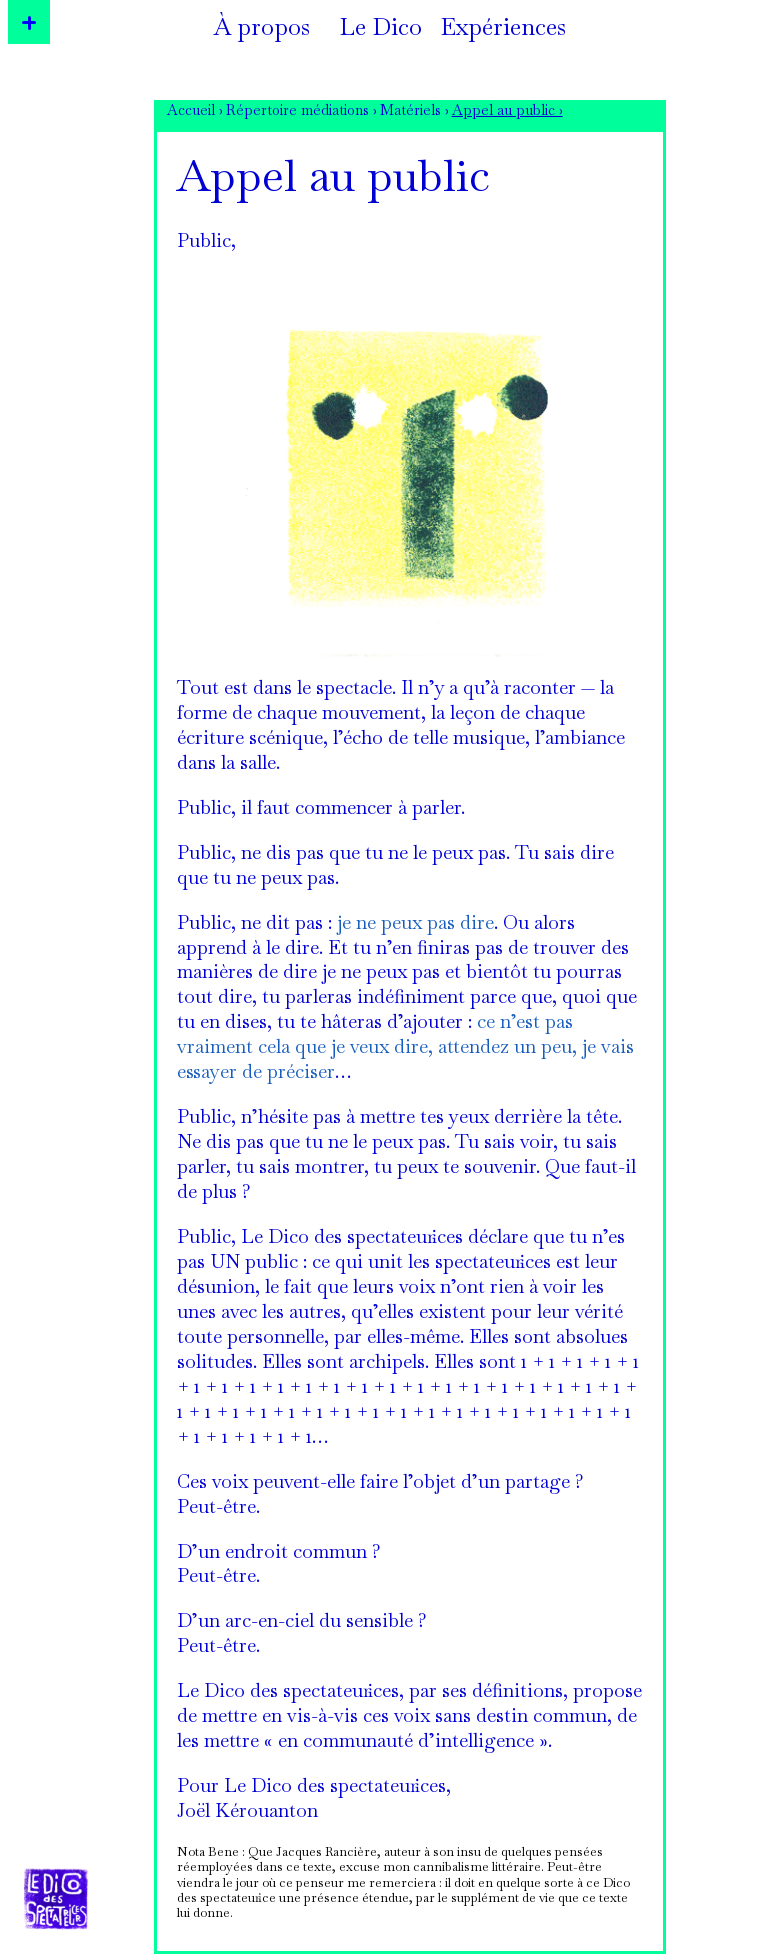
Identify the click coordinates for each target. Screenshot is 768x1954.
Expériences (503, 30)
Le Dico (381, 30)
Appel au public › (507, 112)
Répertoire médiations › (301, 112)
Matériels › (414, 112)
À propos (262, 30)
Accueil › (195, 112)
